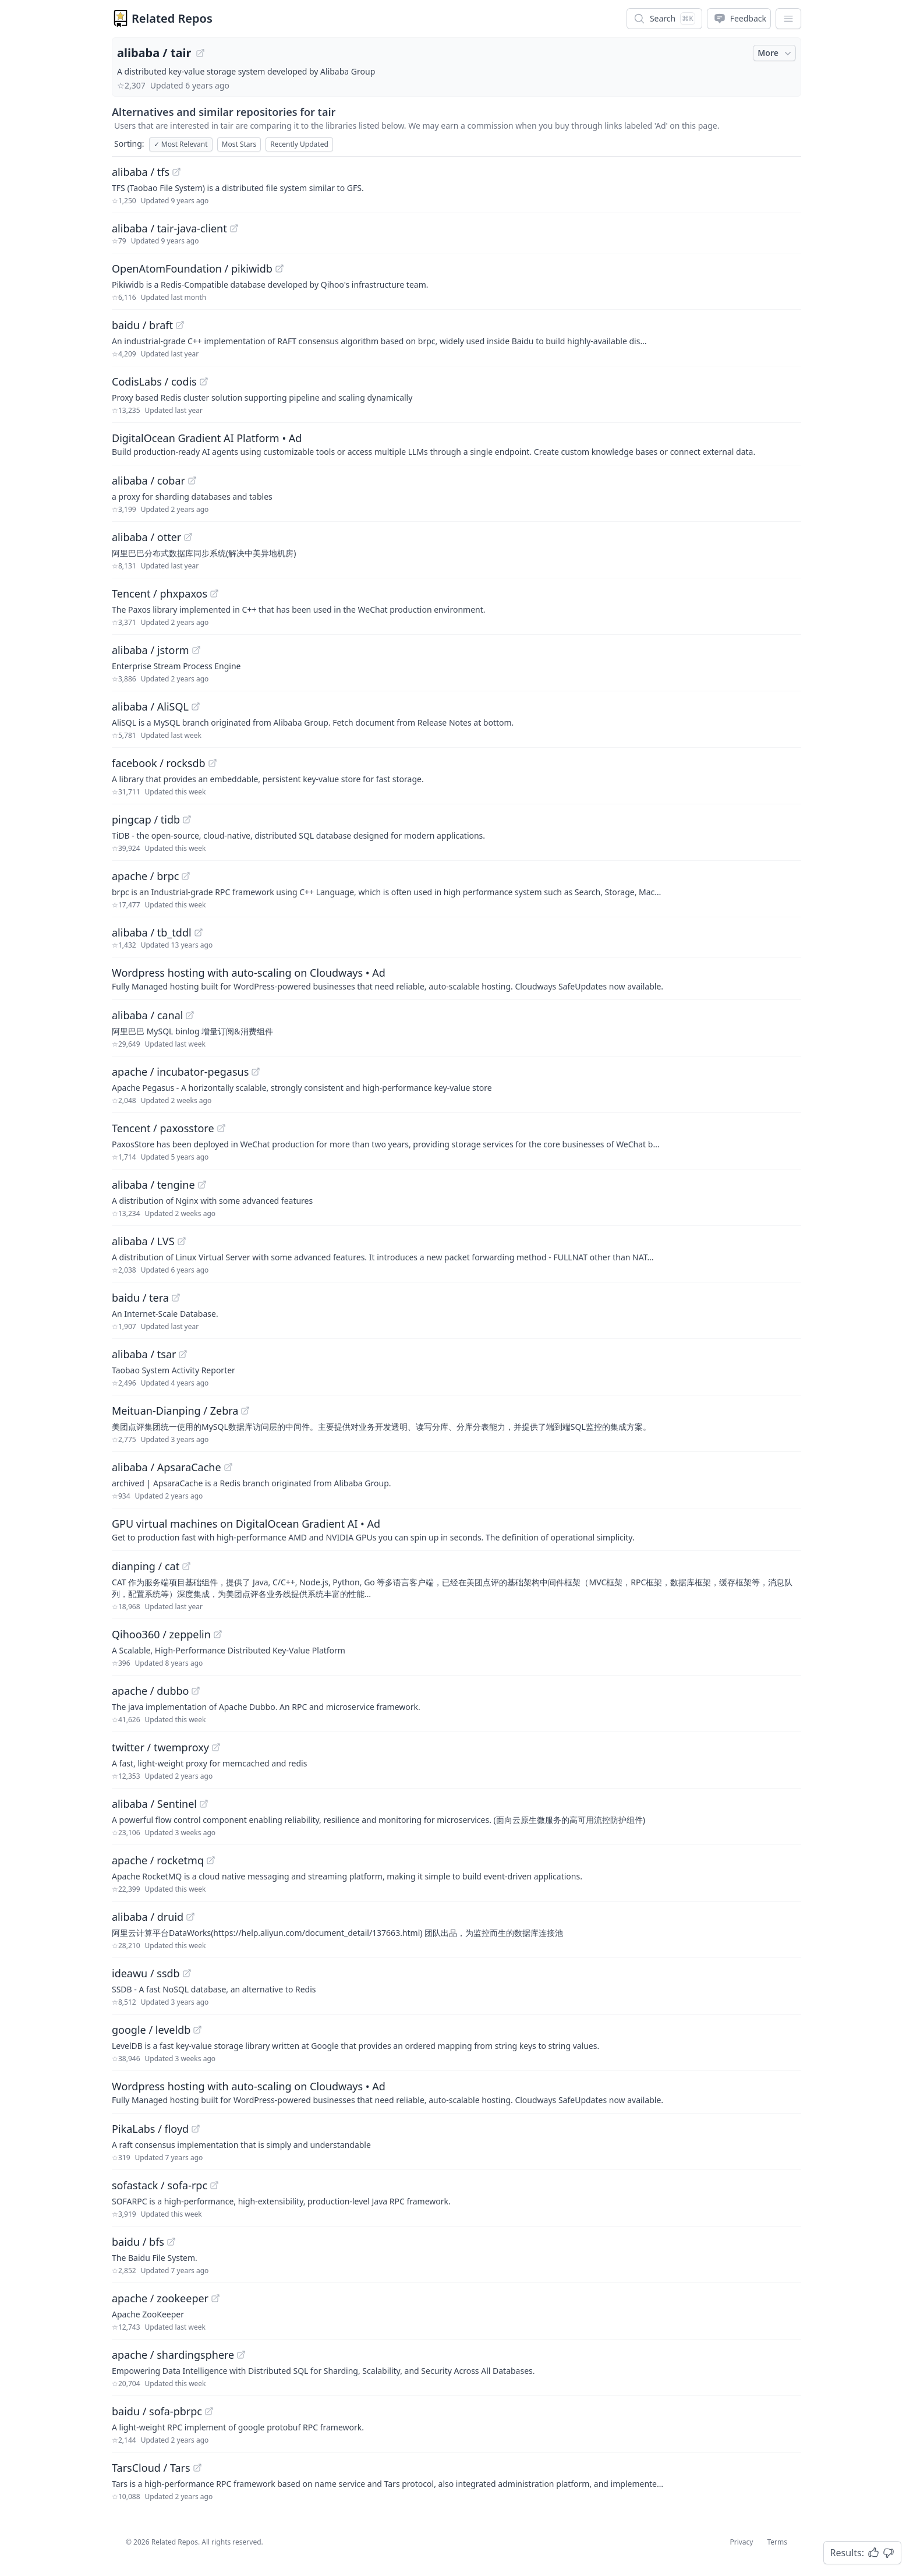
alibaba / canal (147, 1015)
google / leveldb (151, 2030)
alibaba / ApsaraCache (166, 1467)
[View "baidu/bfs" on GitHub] (171, 2241)
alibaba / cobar (148, 480)
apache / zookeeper (160, 2298)
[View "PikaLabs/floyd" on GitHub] (195, 2128)
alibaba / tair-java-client (169, 228)
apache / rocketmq (158, 1860)
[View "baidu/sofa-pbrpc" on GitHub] (209, 2411)
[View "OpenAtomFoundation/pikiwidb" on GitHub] (279, 268)
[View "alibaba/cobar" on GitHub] (192, 480)
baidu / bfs (138, 2242)
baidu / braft (142, 325)
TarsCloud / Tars (151, 2468)
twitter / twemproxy (160, 1747)
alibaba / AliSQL (150, 706)
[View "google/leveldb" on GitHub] (197, 2029)
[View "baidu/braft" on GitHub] (180, 325)
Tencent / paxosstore (163, 1128)
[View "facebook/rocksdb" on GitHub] (212, 763)
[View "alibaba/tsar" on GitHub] (182, 1354)
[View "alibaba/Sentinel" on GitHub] (203, 1803)
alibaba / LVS (143, 1241)
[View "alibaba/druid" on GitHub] (190, 1916)
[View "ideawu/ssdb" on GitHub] (187, 1973)
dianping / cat (145, 1566)
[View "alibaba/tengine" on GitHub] (202, 1184)
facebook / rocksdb (159, 763)
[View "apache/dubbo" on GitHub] (195, 1690)
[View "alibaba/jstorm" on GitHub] (196, 650)
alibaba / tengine (153, 1185)
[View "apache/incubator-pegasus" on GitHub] (255, 1071)
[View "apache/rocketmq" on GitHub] (210, 1860)
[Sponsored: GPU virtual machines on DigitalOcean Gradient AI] (456, 1529)
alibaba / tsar (144, 1354)
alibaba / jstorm (150, 650)
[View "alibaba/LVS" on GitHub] (181, 1241)
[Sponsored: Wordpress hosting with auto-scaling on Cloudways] (456, 978)
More (776, 53)
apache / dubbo (150, 1691)
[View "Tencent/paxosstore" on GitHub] (221, 1128)
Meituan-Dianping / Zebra (175, 1411)
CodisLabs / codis (154, 381)
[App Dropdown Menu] (788, 18)
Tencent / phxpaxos (159, 593)
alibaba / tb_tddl (152, 932)
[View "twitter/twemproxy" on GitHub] (216, 1747)
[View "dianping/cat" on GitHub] (186, 1566)
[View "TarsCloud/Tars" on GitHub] (197, 2467)
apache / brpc (145, 876)
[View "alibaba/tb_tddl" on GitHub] (198, 932)
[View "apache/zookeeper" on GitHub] (215, 2298)
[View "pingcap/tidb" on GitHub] (187, 819)
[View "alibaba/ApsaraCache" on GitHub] (228, 1467)
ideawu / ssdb (146, 1973)
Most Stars (239, 144)
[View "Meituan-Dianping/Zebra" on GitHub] (245, 1410)
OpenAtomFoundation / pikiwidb (192, 268)
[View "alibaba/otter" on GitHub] (188, 537)
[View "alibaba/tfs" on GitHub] (176, 171)
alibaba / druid (147, 1917)
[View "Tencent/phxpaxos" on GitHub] (214, 593)
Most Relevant (181, 144)
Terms (777, 2542)
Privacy (741, 2542)
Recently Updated (299, 144)
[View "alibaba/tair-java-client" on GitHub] (234, 228)
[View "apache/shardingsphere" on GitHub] (241, 2354)
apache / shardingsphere (173, 2355)
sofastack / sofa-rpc (159, 2185)
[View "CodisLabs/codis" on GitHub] (203, 381)
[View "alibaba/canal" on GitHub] (189, 1015)
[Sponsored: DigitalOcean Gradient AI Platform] (456, 444)
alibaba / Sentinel (154, 1804)
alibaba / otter (146, 537)
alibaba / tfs (140, 172)
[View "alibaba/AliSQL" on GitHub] (195, 706)
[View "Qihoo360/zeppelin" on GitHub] (217, 1634)
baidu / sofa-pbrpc (157, 2411)
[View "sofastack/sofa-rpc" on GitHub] (214, 2185)
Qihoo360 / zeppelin (161, 1634)
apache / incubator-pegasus (180, 1072)
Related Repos (172, 18)
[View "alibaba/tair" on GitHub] (200, 53)
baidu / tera (140, 1298)
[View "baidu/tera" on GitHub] (176, 1297)
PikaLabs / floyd (150, 2129)
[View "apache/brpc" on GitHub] (185, 876)
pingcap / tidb (146, 819)
